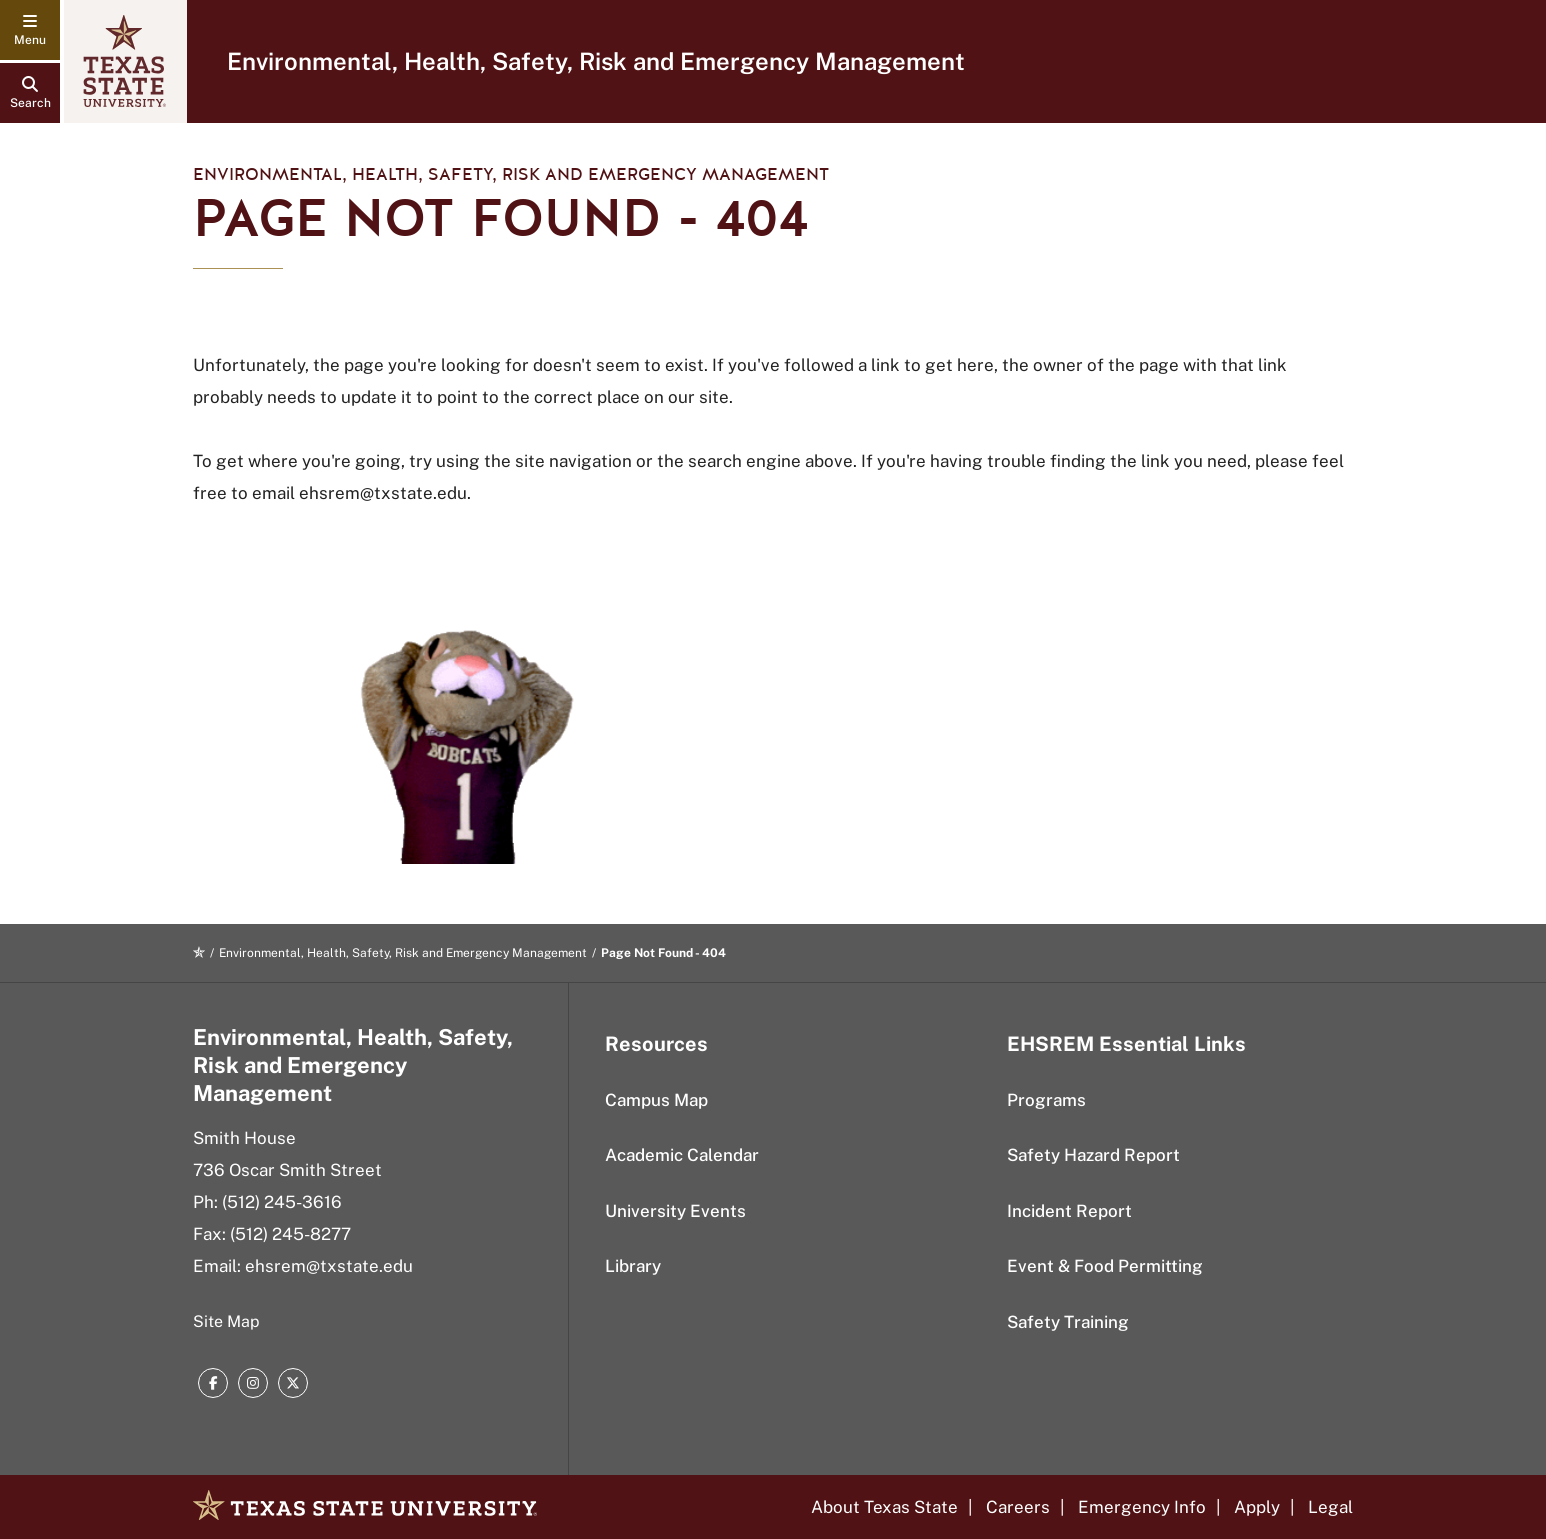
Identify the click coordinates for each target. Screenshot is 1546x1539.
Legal (1330, 1507)
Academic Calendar (682, 1155)
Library (633, 1266)
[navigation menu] (30, 30)
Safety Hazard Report (1093, 1155)
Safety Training (1068, 1322)
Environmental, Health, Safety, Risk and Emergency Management (596, 61)
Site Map (226, 1321)
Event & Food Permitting (1105, 1266)
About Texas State (884, 1507)
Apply (1257, 1507)
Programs (1046, 1100)
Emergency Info (1142, 1507)
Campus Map (656, 1100)
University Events (675, 1211)
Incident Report (1069, 1211)
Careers (1018, 1507)
